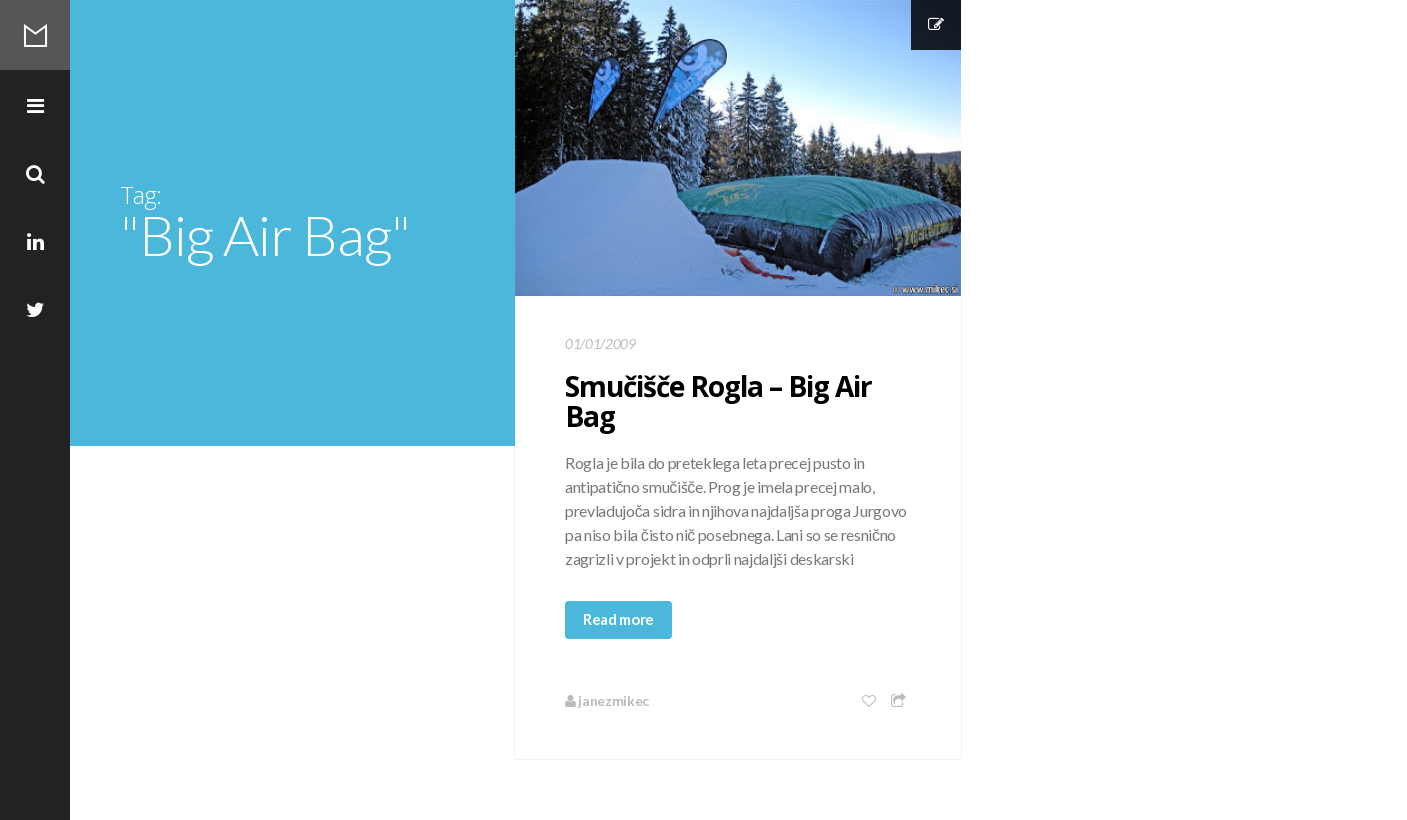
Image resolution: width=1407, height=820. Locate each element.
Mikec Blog (35, 35)
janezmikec (607, 700)
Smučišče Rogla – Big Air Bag (718, 401)
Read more (618, 619)
